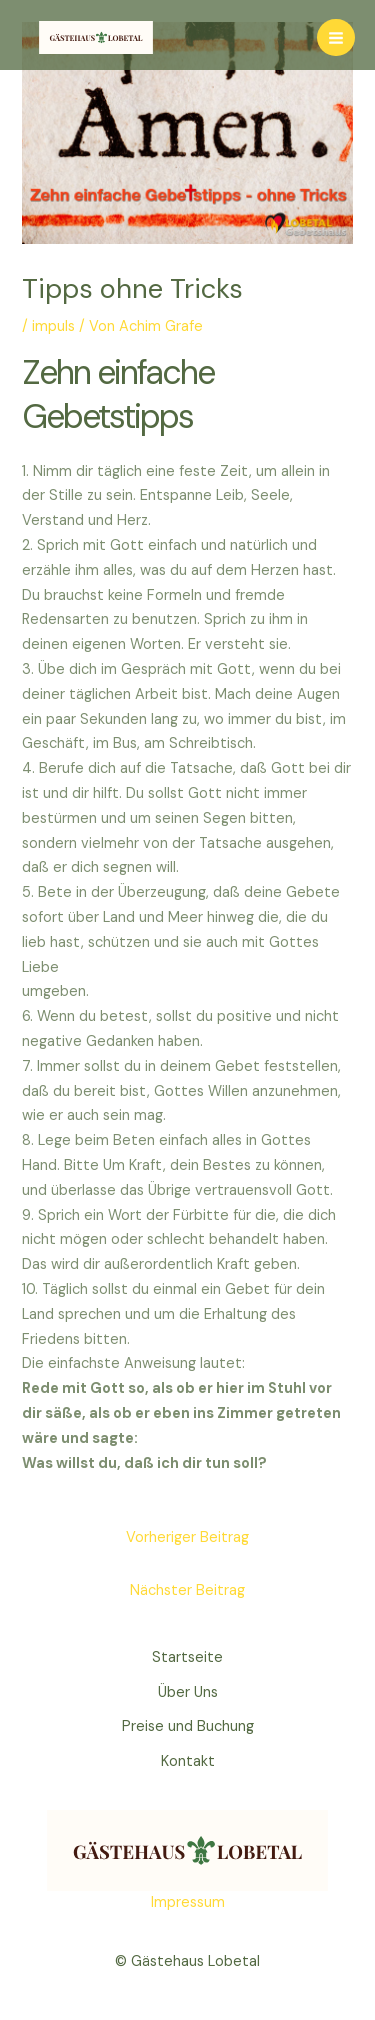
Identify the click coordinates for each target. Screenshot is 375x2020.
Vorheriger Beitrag (187, 1537)
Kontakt (188, 1761)
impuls (53, 326)
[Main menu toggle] (336, 38)
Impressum (188, 1902)
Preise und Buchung (188, 1726)
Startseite (187, 1657)
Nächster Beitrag (187, 1590)
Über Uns (188, 1692)
